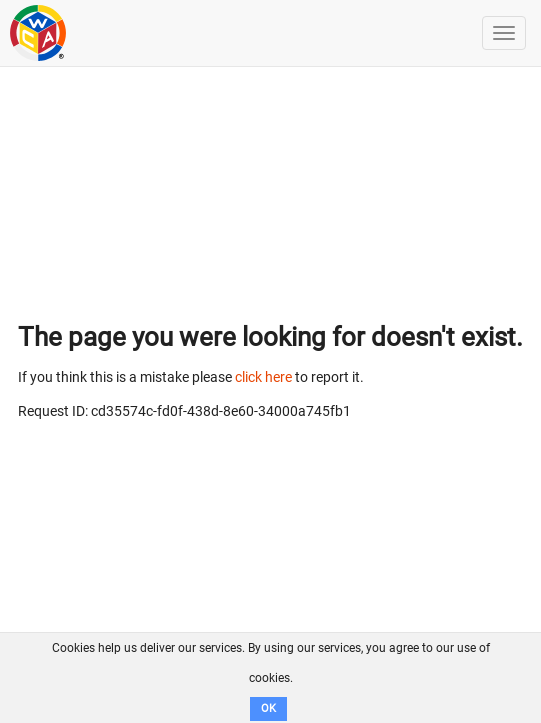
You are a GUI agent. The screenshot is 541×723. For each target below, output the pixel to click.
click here (263, 377)
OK (268, 708)
